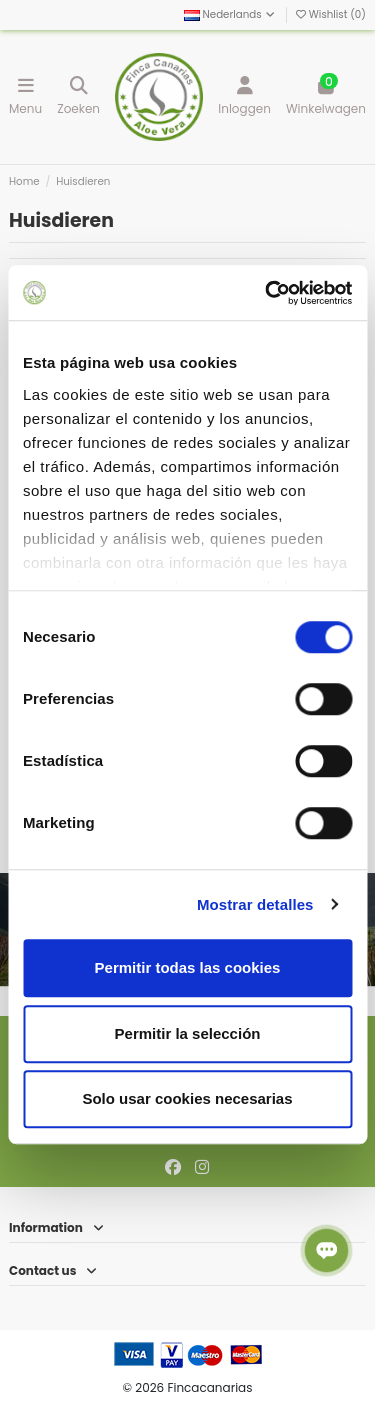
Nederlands (231, 14)
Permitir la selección (188, 1033)
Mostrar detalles (255, 904)
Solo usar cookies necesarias (187, 1098)
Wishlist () (331, 14)
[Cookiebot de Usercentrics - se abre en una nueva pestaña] (267, 293)
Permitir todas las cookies (188, 967)
